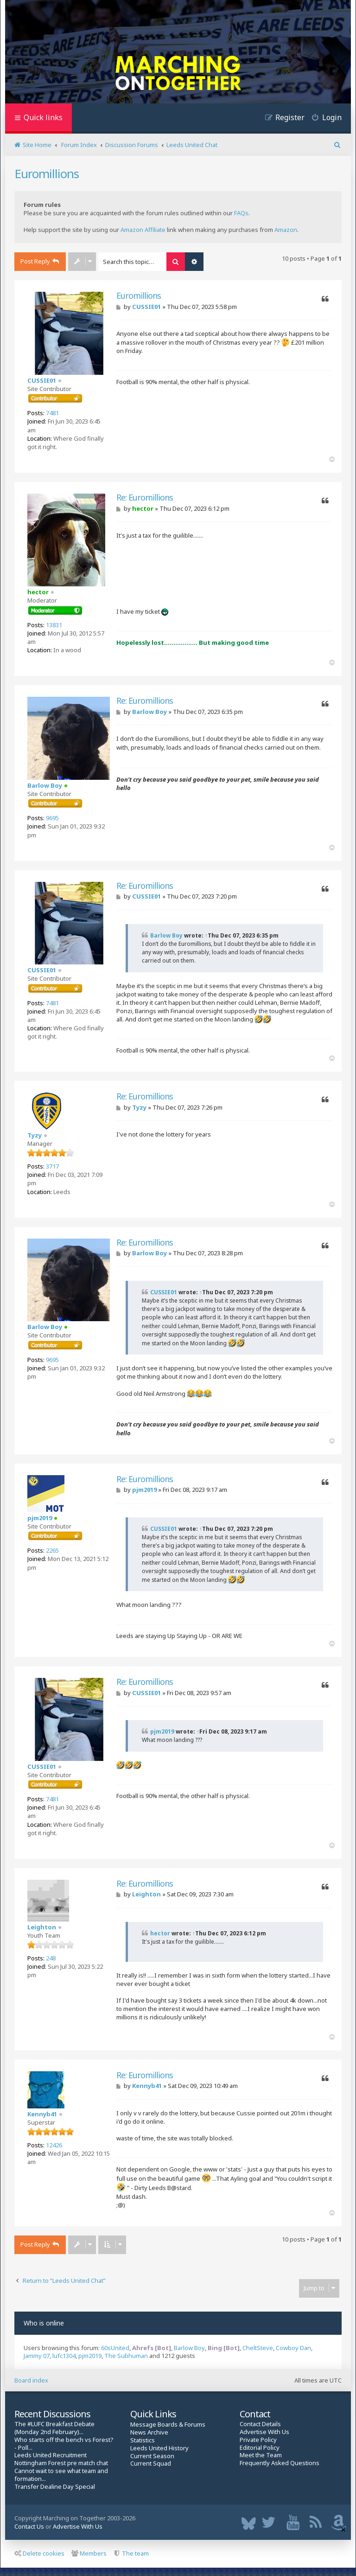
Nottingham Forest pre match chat (61, 2463)
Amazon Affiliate (143, 229)
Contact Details (260, 2424)
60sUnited (115, 2348)
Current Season (152, 2456)
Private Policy (258, 2440)
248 (51, 1958)
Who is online (44, 2323)
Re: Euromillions (144, 497)
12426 (54, 2145)
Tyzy (34, 1135)
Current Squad (150, 2463)
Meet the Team (261, 2455)
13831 (54, 625)
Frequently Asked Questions (279, 2463)
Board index (31, 2380)
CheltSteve (257, 2348)
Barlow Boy (44, 785)
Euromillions (46, 173)
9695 (52, 818)
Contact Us (29, 2526)
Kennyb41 (42, 2114)
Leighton (41, 1927)
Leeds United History (159, 2448)
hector (38, 592)
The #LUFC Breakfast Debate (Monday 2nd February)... (54, 2428)
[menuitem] (323, 118)
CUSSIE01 (41, 380)
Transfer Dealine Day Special (54, 2487)
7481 (52, 413)
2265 (52, 1550)
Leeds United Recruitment (50, 2455)
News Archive (149, 2432)
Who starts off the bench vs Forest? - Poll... (64, 2444)
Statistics (142, 2440)
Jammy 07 (37, 2356)
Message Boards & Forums (167, 2424)
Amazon (285, 229)
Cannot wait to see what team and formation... (61, 2475)
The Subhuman (126, 2356)
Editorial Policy (260, 2448)
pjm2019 (39, 1518)
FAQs (241, 213)
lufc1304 (64, 2356)
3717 (52, 1166)
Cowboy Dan (293, 2348)
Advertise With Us (264, 2432)
